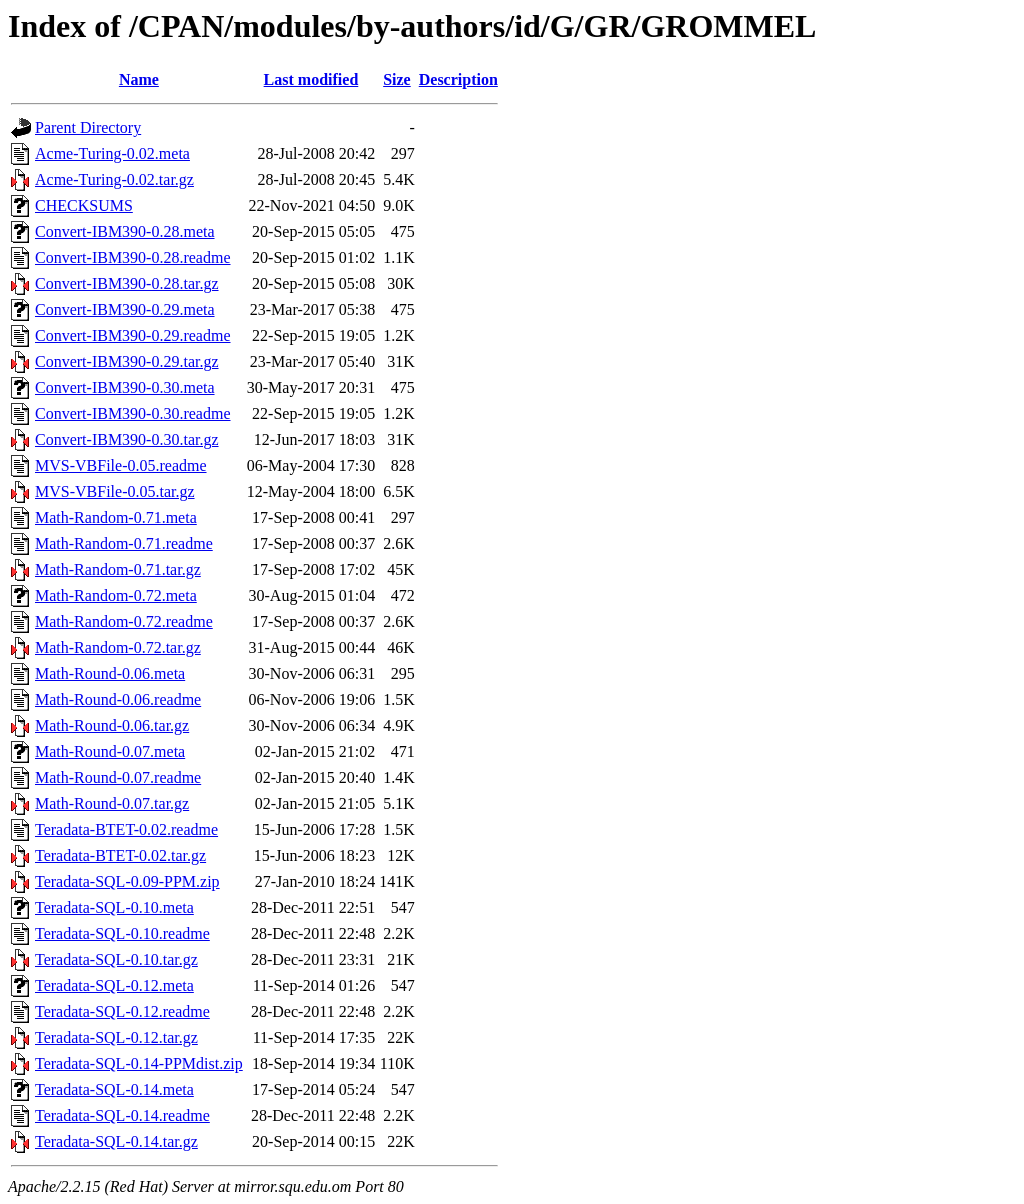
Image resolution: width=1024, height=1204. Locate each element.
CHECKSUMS (84, 205)
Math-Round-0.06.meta (110, 673)
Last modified (311, 79)
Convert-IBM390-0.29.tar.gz (127, 361)
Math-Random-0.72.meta (116, 595)
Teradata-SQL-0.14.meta (114, 1089)
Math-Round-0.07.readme (118, 777)
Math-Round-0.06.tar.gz (112, 725)
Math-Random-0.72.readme (124, 621)
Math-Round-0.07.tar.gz (112, 803)
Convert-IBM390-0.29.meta (125, 309)
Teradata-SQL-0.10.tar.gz (116, 959)
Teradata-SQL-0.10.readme (122, 933)
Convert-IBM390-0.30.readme (133, 413)
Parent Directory (88, 127)
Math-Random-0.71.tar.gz (118, 569)
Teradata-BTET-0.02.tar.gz (120, 855)
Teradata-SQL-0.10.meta (114, 907)
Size (397, 79)
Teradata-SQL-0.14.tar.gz (116, 1141)
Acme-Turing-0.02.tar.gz (114, 179)
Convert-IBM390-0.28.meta (125, 231)
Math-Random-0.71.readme (124, 543)
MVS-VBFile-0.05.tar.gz (115, 491)
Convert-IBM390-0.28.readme (133, 257)
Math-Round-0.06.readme (118, 699)
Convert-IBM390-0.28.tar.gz (127, 283)
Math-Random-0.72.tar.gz (118, 647)
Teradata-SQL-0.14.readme (122, 1115)
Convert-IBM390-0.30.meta (125, 387)
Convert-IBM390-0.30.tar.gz (127, 439)
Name (139, 79)
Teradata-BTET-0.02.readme (126, 829)
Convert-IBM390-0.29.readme (133, 335)
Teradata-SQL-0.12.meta (114, 985)
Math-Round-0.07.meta (110, 751)
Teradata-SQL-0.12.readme (122, 1011)
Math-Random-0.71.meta (116, 517)
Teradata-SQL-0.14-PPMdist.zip (139, 1063)
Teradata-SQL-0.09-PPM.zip (127, 881)
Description (458, 79)
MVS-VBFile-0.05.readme (121, 465)
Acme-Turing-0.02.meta (112, 153)
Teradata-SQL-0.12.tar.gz (116, 1037)
